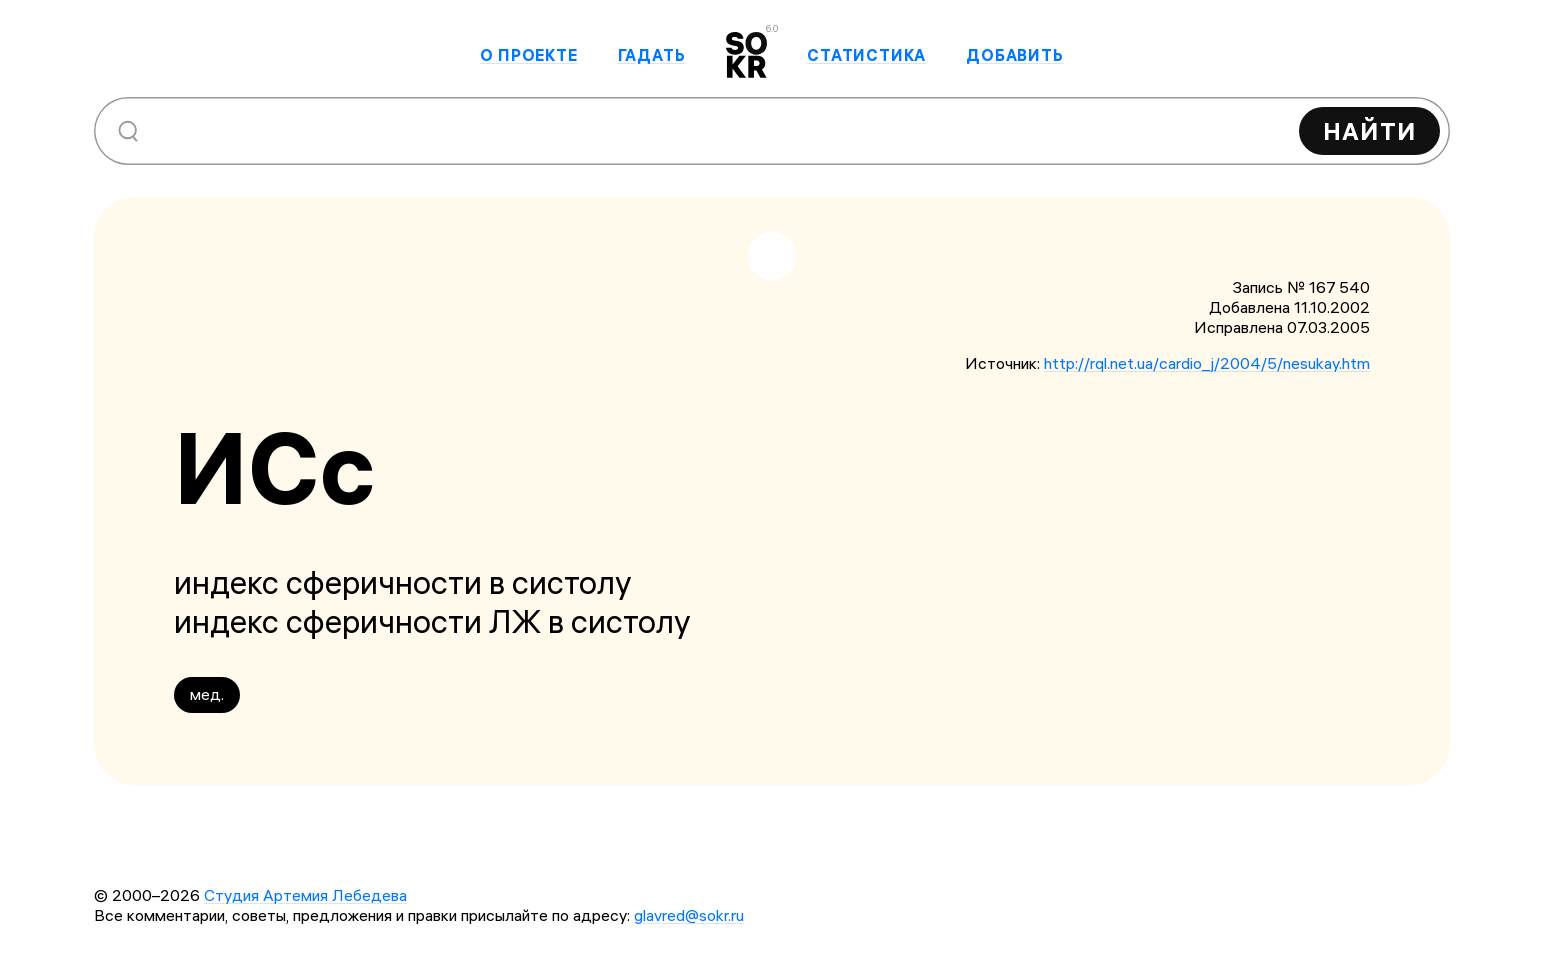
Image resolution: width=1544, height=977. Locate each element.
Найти (1369, 131)
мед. (207, 694)
